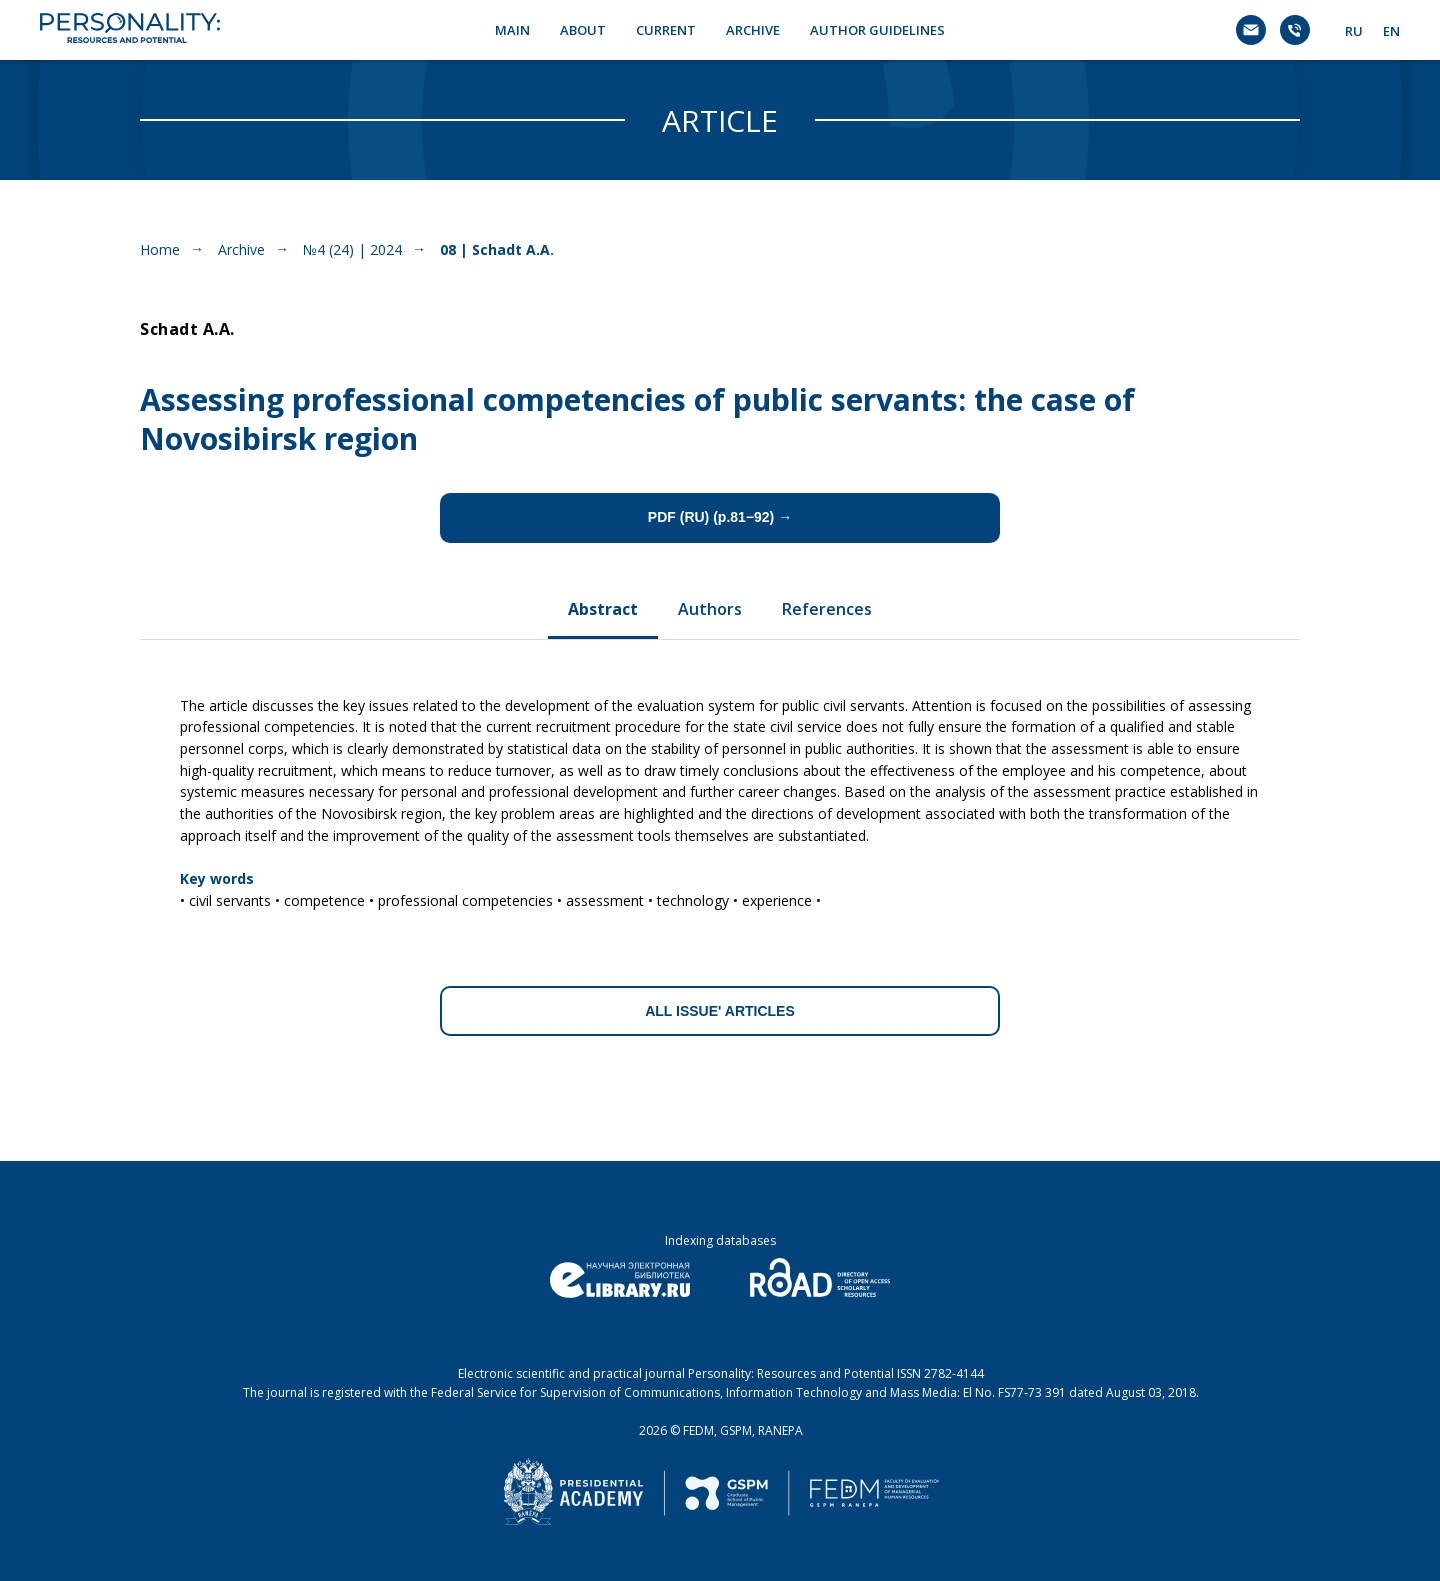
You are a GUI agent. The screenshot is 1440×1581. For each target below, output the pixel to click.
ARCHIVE (753, 30)
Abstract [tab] (603, 609)
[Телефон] (1295, 30)
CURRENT (666, 30)
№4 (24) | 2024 (352, 249)
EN (1391, 31)
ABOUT (583, 30)
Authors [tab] (710, 609)
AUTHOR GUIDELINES (877, 30)
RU (1354, 31)
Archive (241, 249)
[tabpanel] (720, 796)
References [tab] (827, 609)
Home (160, 249)
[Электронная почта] (1251, 30)
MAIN (512, 30)
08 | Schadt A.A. (497, 249)
